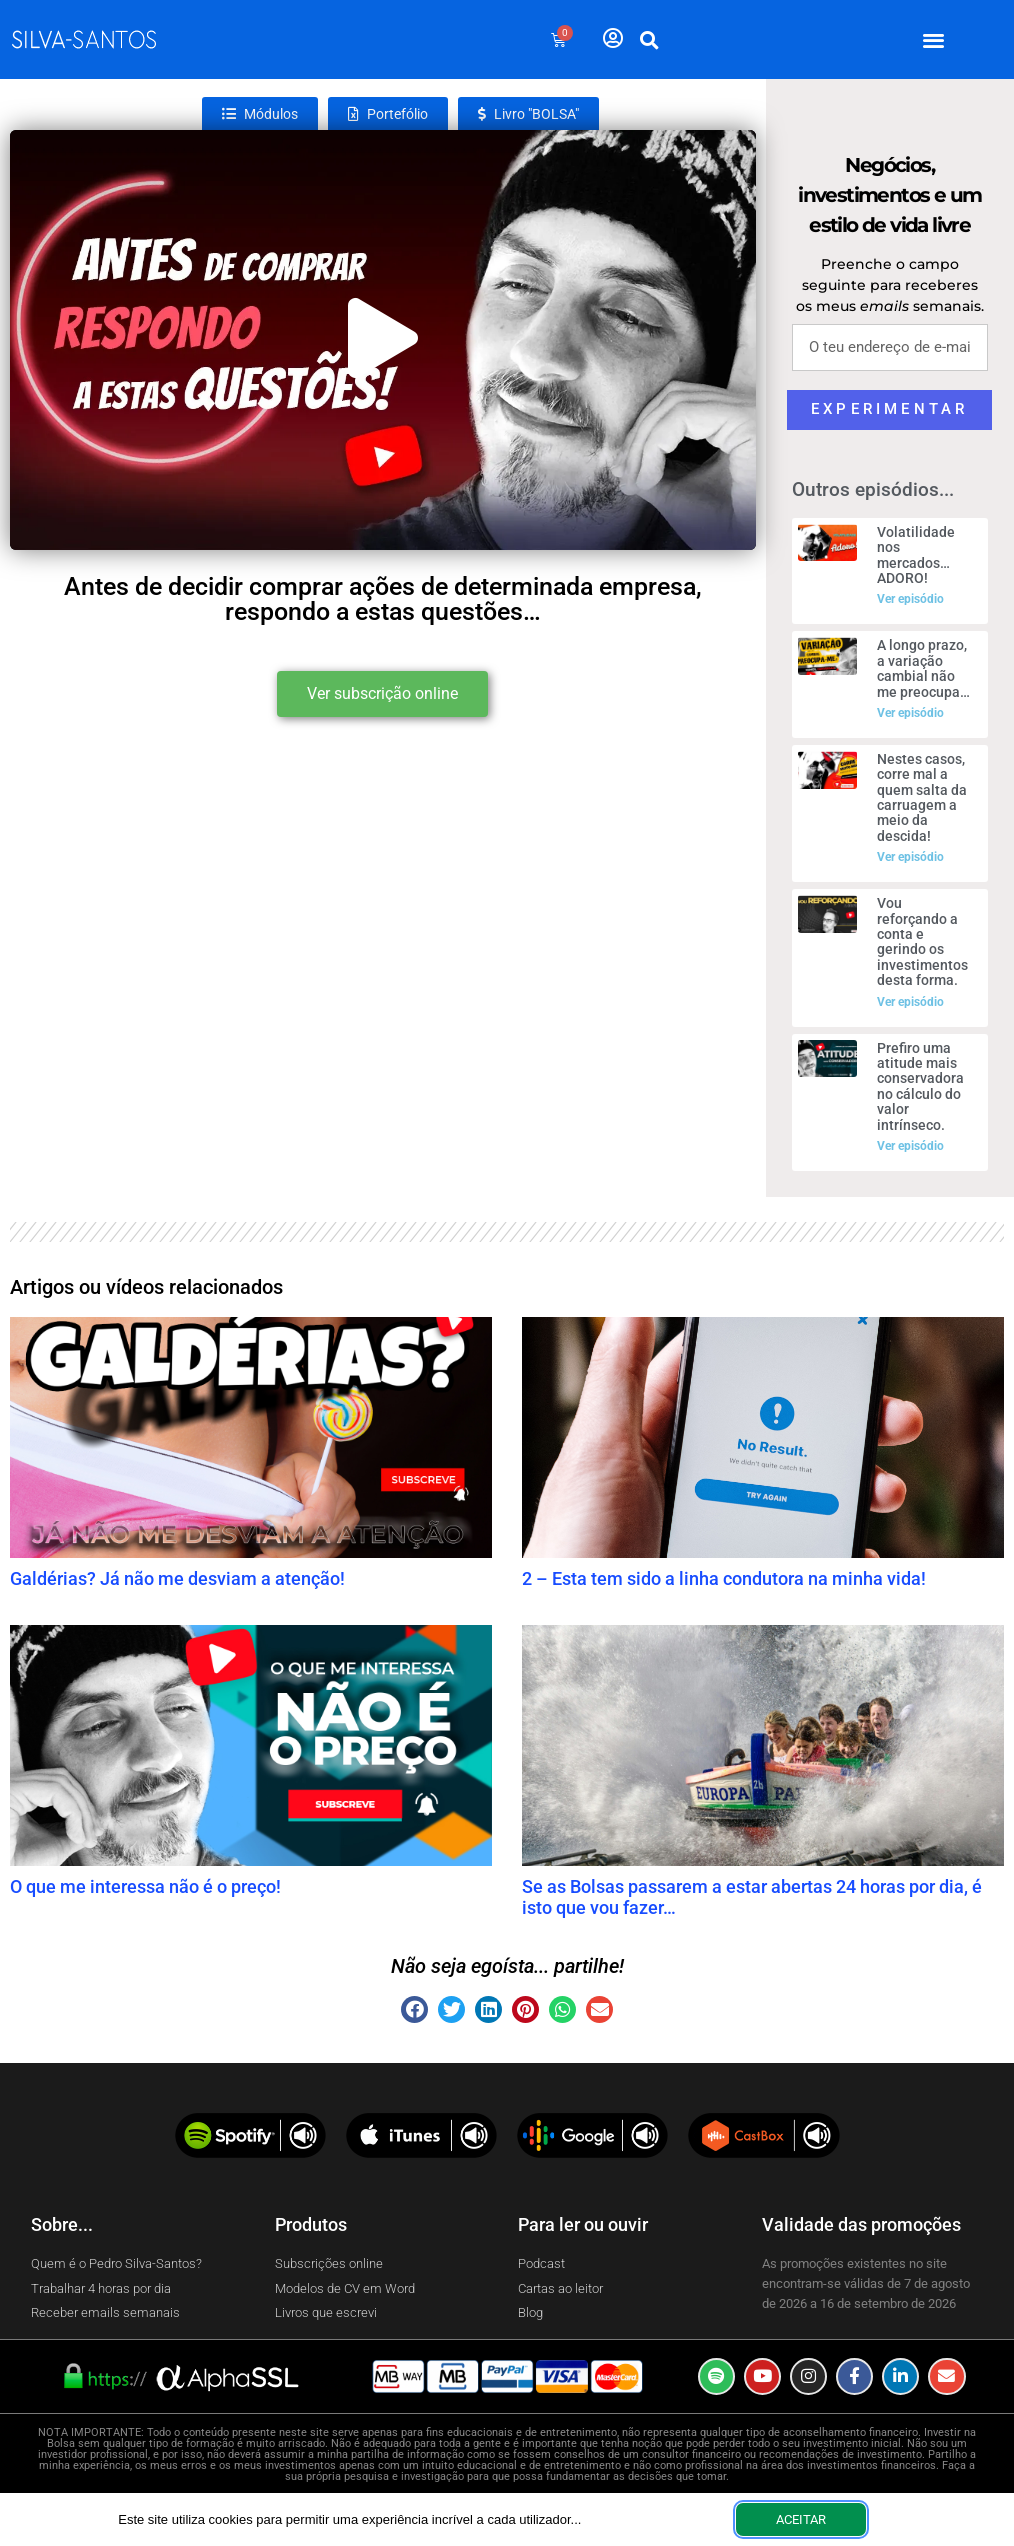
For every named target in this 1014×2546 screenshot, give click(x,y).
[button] (934, 39)
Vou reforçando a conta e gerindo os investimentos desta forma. (922, 941)
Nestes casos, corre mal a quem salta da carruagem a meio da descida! (922, 797)
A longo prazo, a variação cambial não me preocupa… (923, 668)
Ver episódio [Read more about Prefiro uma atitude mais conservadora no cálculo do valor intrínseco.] (910, 1146)
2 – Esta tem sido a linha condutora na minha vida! (724, 1578)
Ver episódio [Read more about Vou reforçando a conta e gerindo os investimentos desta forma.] (910, 1002)
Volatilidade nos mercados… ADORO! (916, 555)
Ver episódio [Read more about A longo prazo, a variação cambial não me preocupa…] (910, 713)
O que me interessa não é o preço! (145, 1886)
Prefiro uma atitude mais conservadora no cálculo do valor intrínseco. (920, 1086)
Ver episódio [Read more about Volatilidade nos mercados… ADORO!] (910, 599)
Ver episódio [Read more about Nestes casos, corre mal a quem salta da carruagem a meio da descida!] (910, 857)
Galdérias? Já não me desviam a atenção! (177, 1578)
